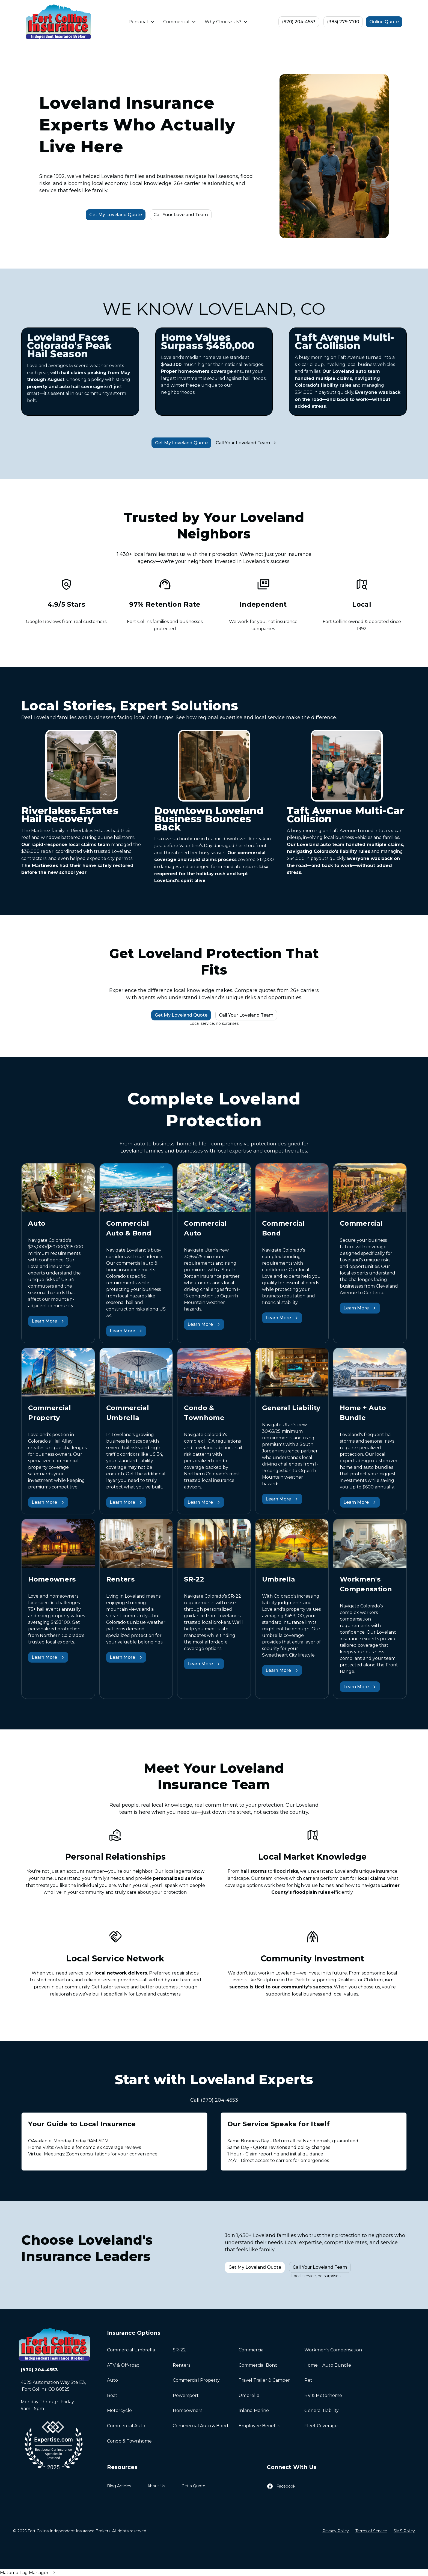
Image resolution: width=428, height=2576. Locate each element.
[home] (58, 21)
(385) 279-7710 (343, 21)
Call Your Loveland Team (180, 214)
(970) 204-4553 (299, 21)
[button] (141, 22)
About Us (156, 2485)
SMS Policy (404, 2531)
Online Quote (384, 21)
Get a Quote (193, 2485)
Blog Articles (119, 2485)
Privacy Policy (335, 2531)
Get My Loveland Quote (115, 214)
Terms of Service (371, 2531)
